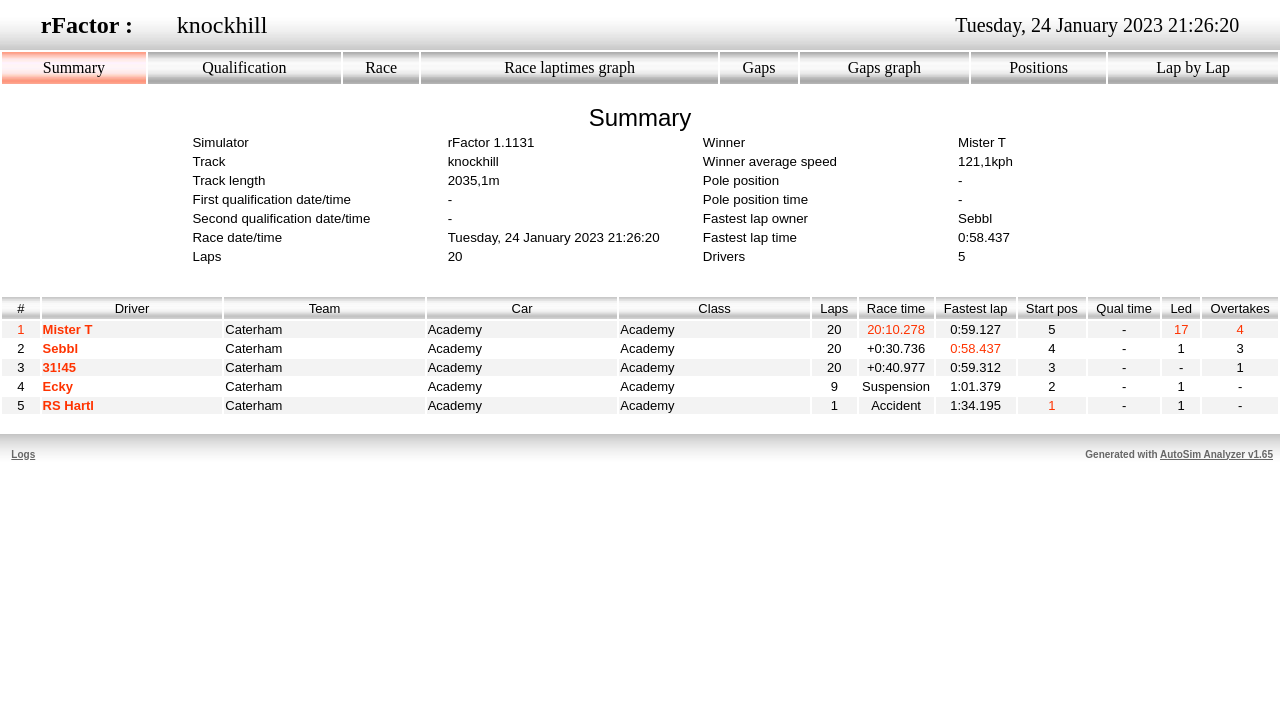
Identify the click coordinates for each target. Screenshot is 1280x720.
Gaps (759, 67)
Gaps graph (884, 67)
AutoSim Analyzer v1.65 (1216, 454)
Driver (132, 308)
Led (1181, 308)
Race (381, 67)
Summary (74, 67)
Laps (834, 308)
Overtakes (1240, 308)
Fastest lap (976, 308)
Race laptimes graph (569, 67)
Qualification (244, 67)
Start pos (1052, 308)
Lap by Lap (1193, 67)
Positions (1038, 67)
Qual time (1124, 308)
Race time (896, 308)
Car (522, 308)
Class (714, 308)
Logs (23, 454)
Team (325, 308)
